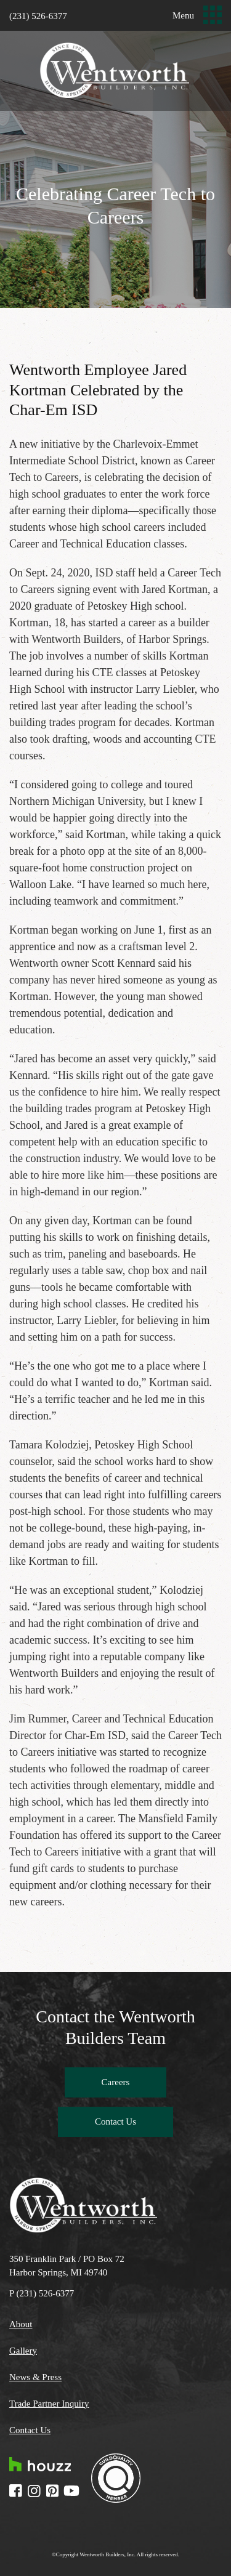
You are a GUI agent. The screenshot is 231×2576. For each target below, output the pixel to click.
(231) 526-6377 (38, 16)
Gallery (23, 2351)
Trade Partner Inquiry (49, 2403)
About (21, 2324)
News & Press (35, 2377)
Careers (116, 2082)
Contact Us (115, 2121)
